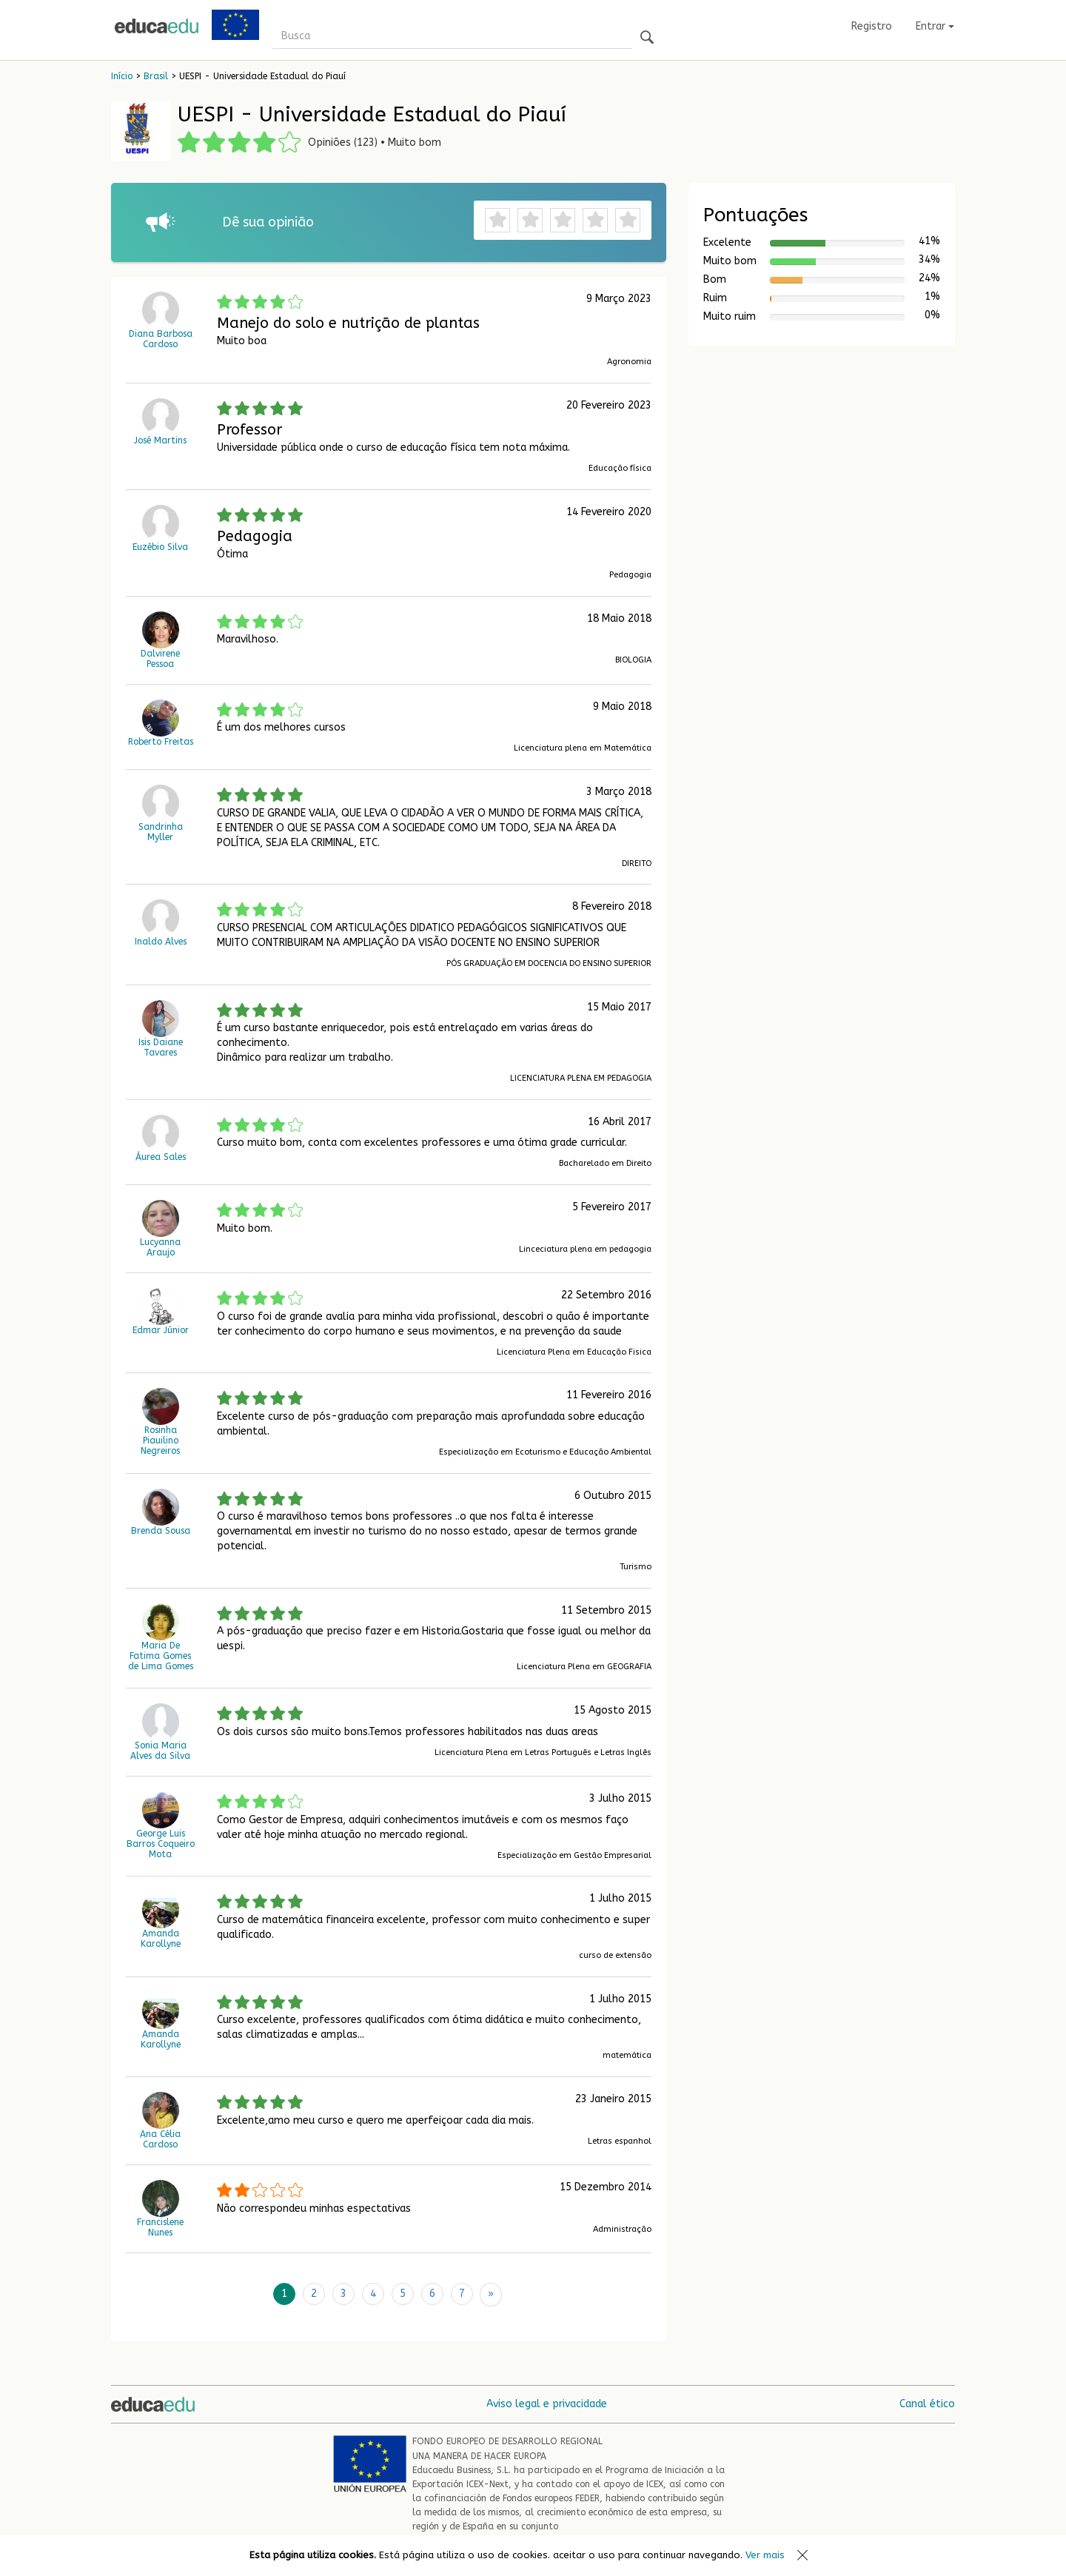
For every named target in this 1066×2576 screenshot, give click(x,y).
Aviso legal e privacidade (546, 2402)
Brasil (156, 76)
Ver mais (765, 2554)
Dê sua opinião (268, 222)
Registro (871, 26)
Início (122, 76)
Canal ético (927, 2402)
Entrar (935, 26)
